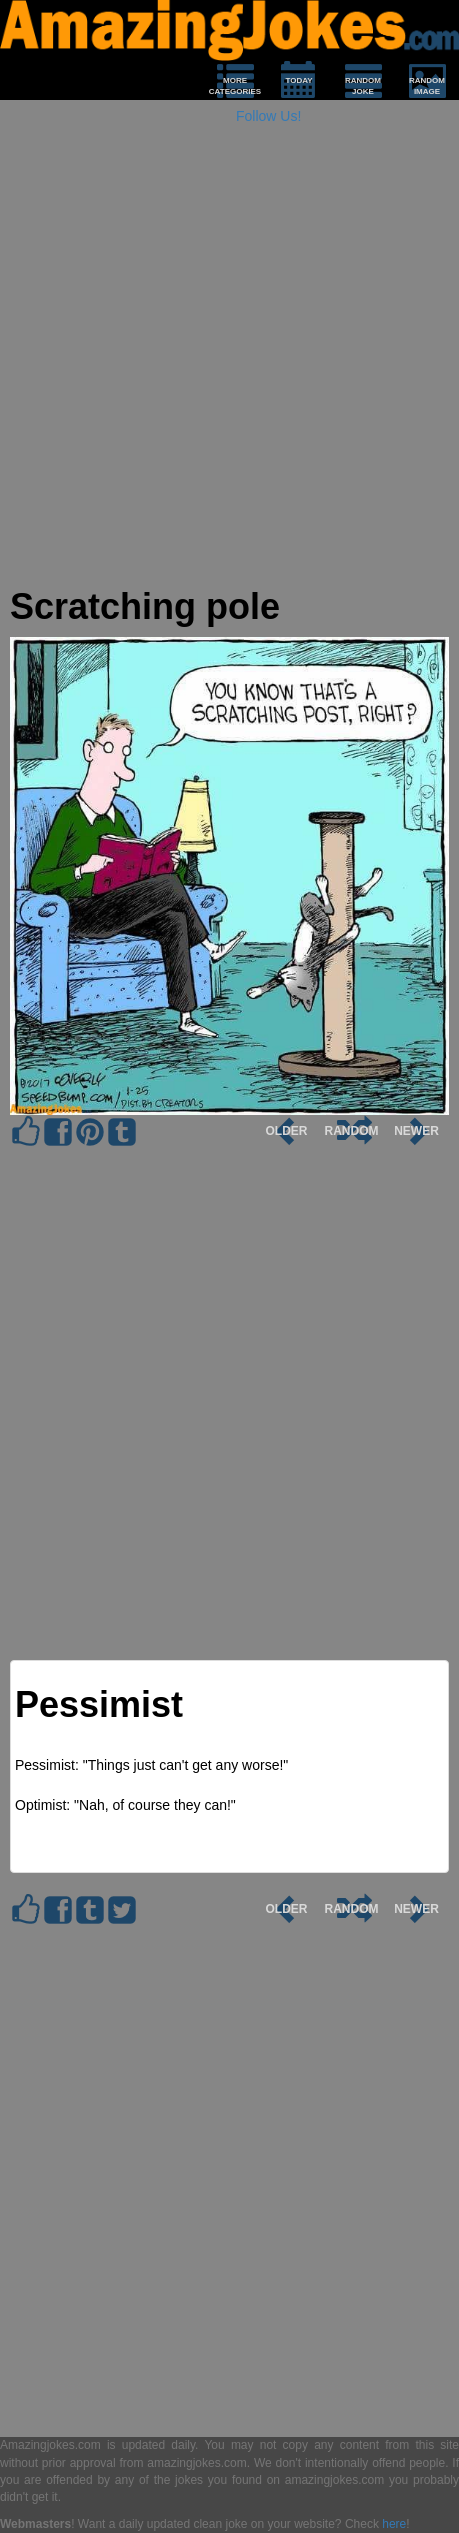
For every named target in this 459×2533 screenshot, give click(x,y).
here (394, 2524)
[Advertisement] (229, 357)
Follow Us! (268, 116)
